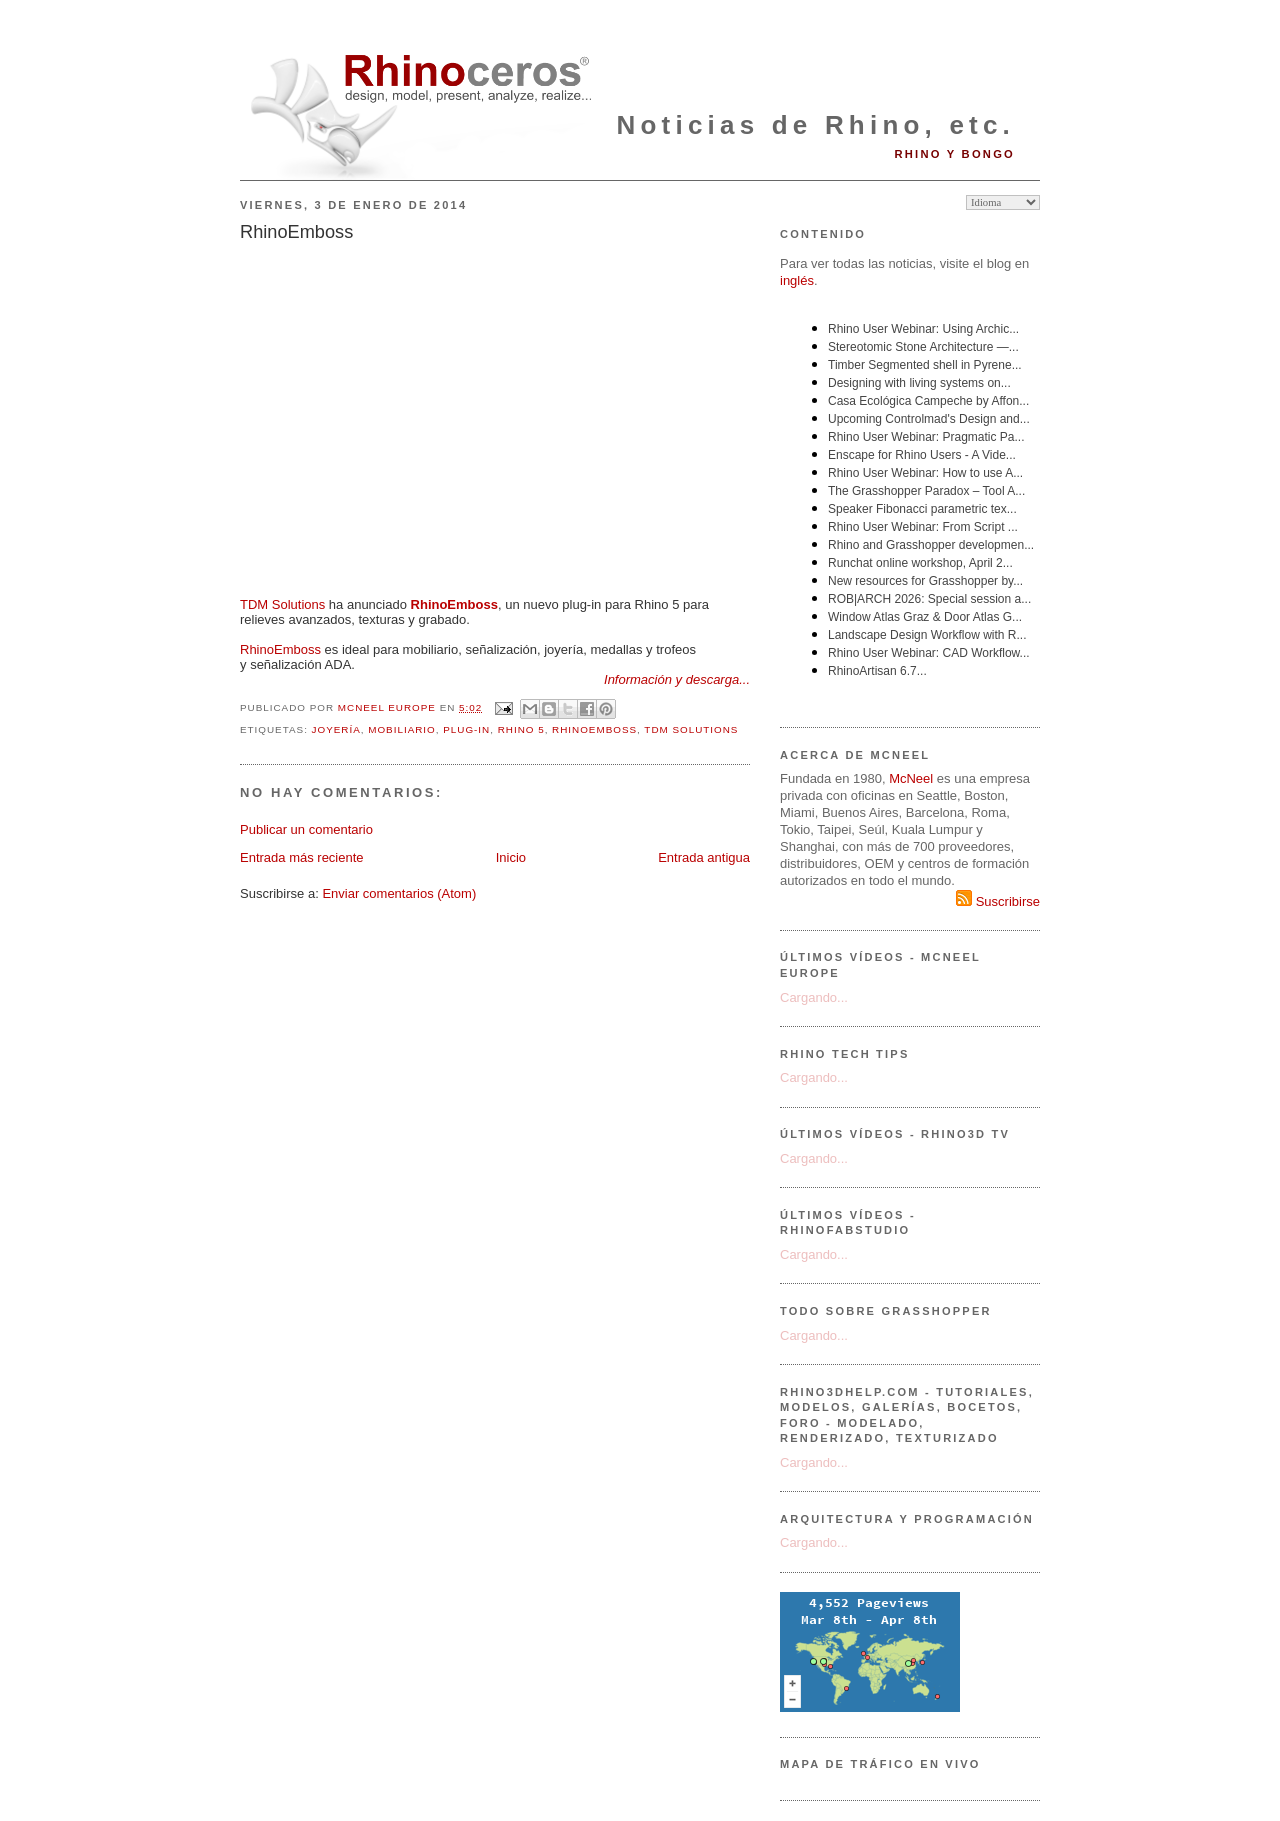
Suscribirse (998, 901)
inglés (797, 280)
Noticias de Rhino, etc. (816, 125)
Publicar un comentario (306, 829)
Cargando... (814, 997)
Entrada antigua (704, 857)
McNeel (911, 778)
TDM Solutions (282, 604)
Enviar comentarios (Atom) (399, 893)
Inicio (511, 857)
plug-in (466, 729)
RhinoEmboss (280, 649)
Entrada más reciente (302, 857)
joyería (336, 729)
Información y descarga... (677, 679)
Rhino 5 (521, 729)
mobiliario (402, 729)
